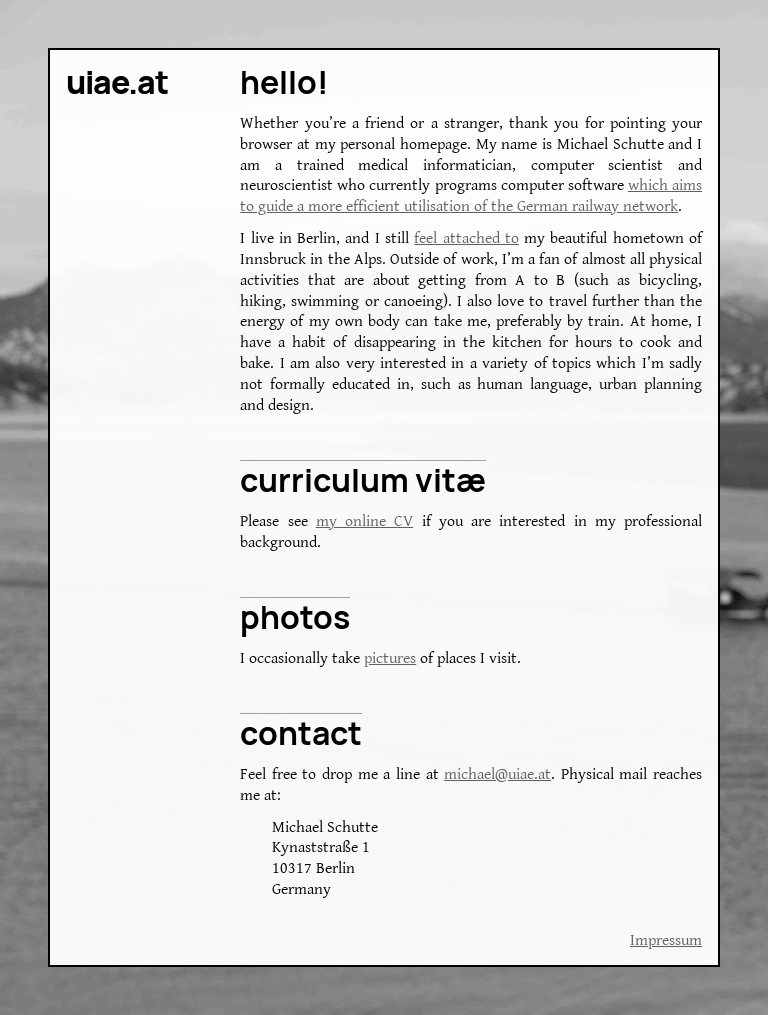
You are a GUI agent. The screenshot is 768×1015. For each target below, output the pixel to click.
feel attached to (466, 238)
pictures (390, 658)
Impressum (666, 940)
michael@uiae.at (497, 774)
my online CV (365, 521)
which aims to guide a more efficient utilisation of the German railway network (471, 196)
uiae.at (117, 82)
